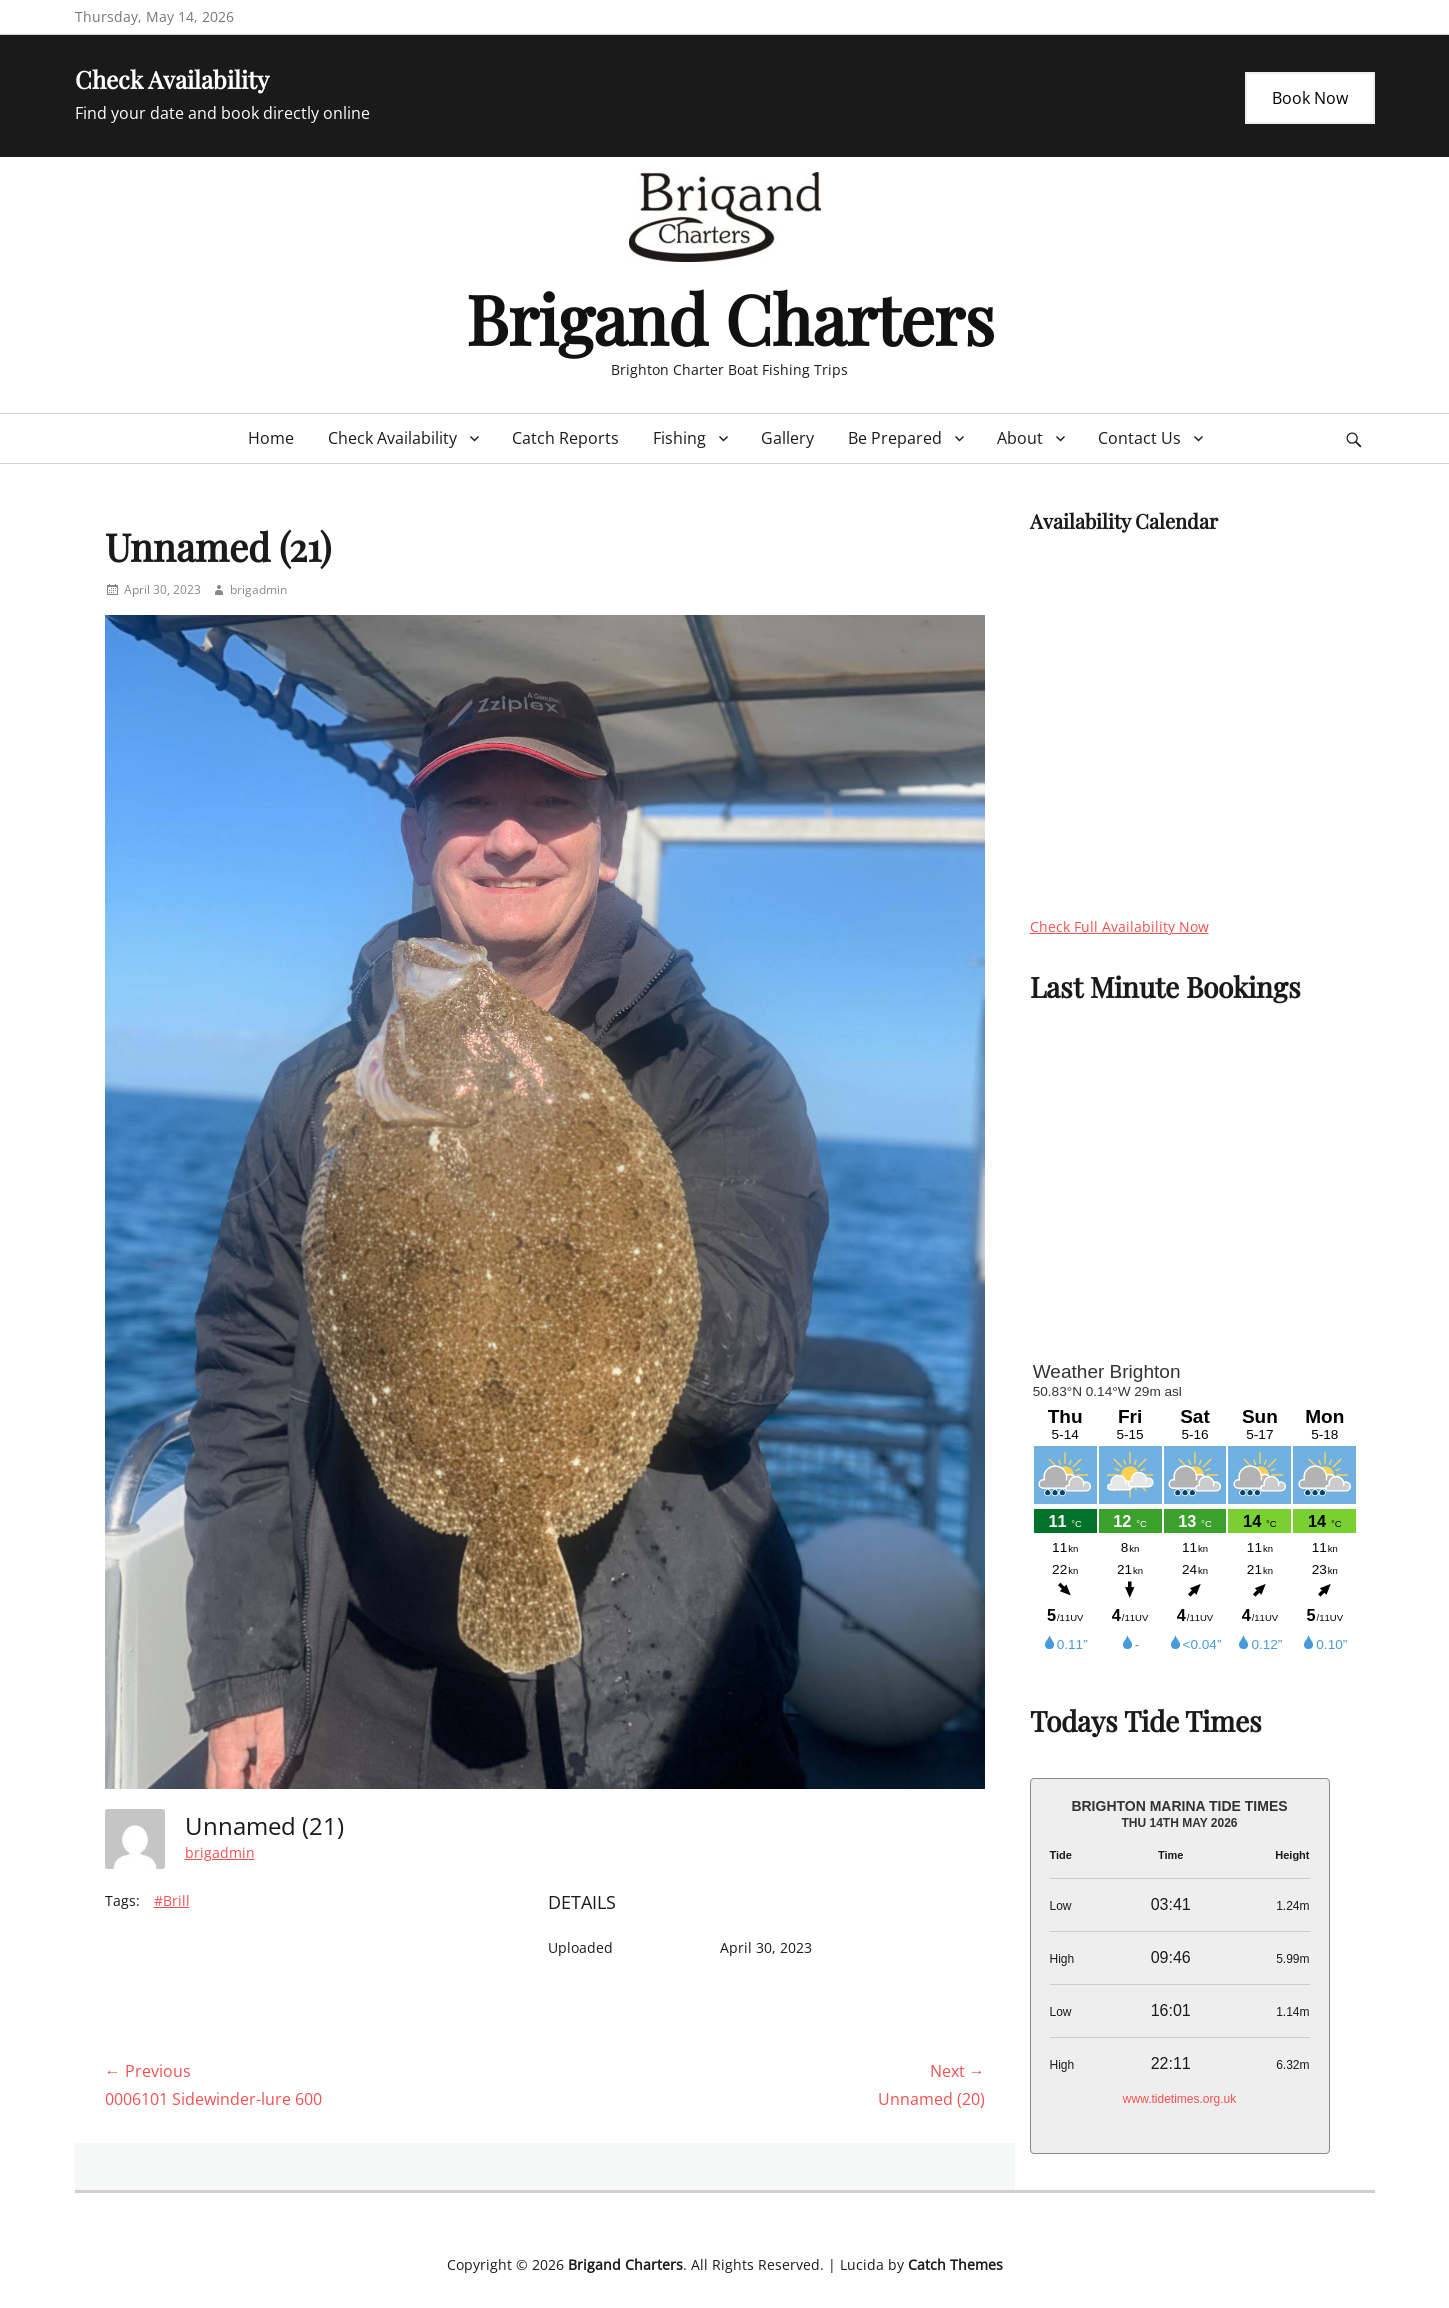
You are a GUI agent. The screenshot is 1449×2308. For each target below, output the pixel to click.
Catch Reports (565, 438)
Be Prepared (895, 438)
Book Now (1310, 98)
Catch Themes (955, 2264)
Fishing (679, 438)
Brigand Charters (730, 317)
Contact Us (1139, 438)
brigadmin (258, 589)
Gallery (787, 438)
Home (271, 438)
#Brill (172, 1900)
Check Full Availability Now (1119, 926)
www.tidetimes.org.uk (1179, 2099)
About (1020, 438)
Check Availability (392, 438)
